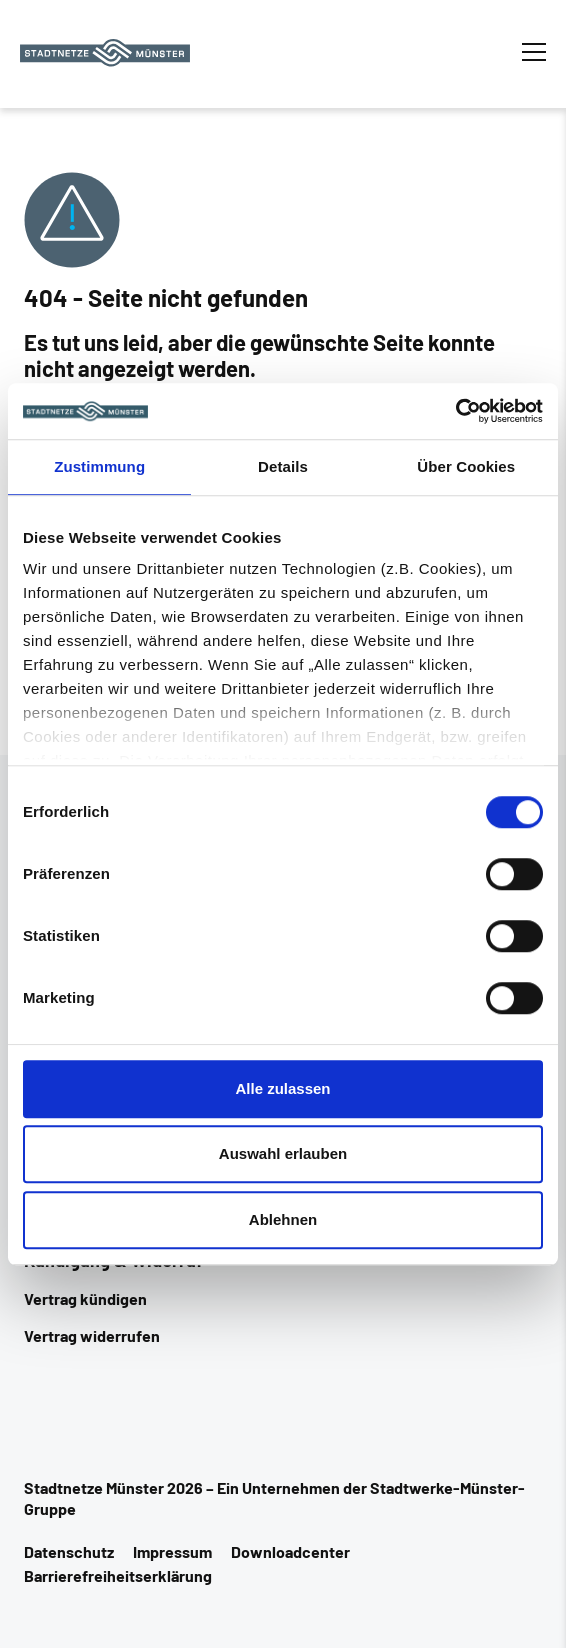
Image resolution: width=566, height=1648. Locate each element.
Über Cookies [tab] (466, 466)
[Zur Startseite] (105, 53)
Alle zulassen (282, 1088)
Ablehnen (283, 1219)
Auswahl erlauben (283, 1153)
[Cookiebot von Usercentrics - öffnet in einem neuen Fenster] (455, 411)
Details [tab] (283, 466)
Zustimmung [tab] (99, 466)
